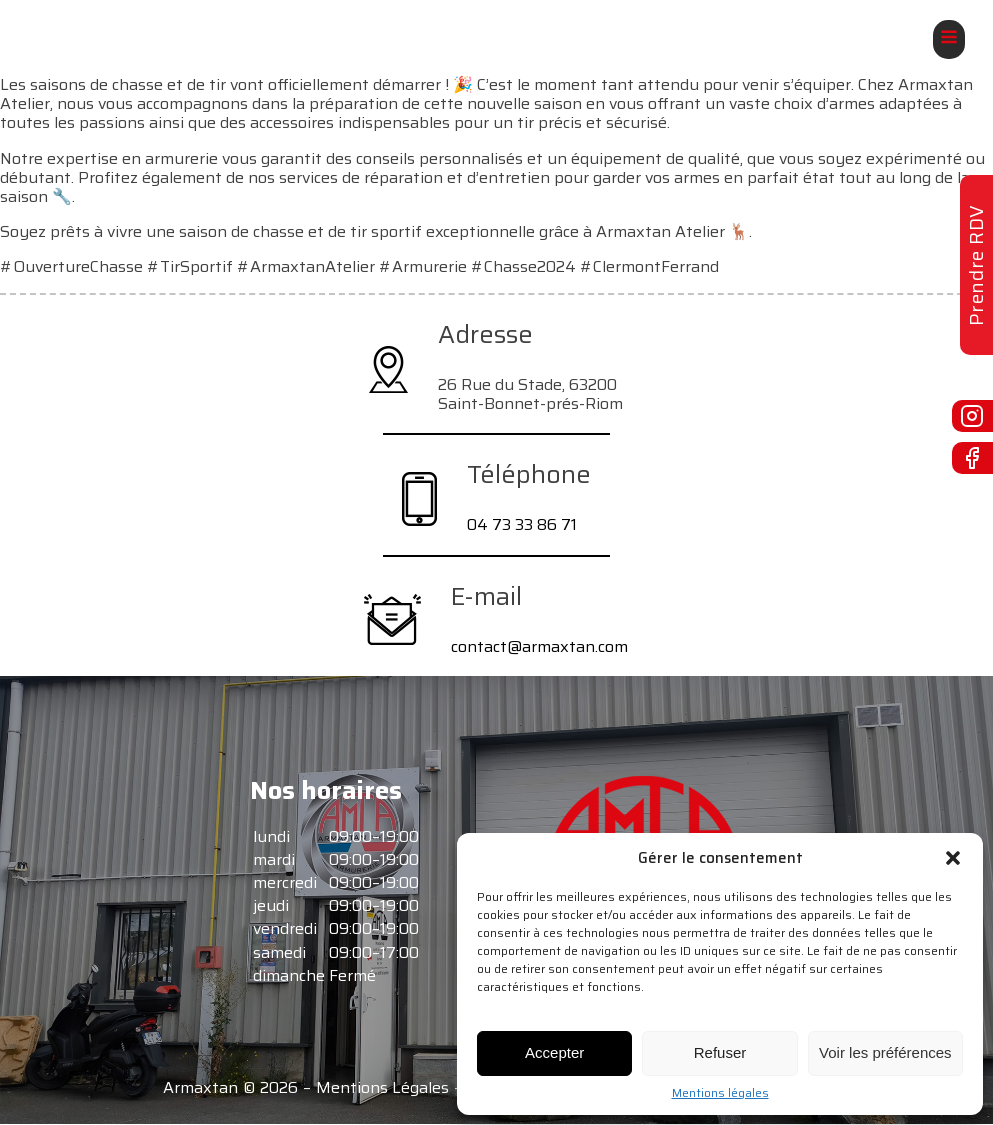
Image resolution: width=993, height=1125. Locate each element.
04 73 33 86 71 (522, 524)
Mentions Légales (382, 1088)
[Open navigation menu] (949, 39)
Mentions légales (720, 1093)
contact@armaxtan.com (539, 646)
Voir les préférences (885, 1052)
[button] (953, 858)
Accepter (554, 1052)
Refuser (720, 1052)
